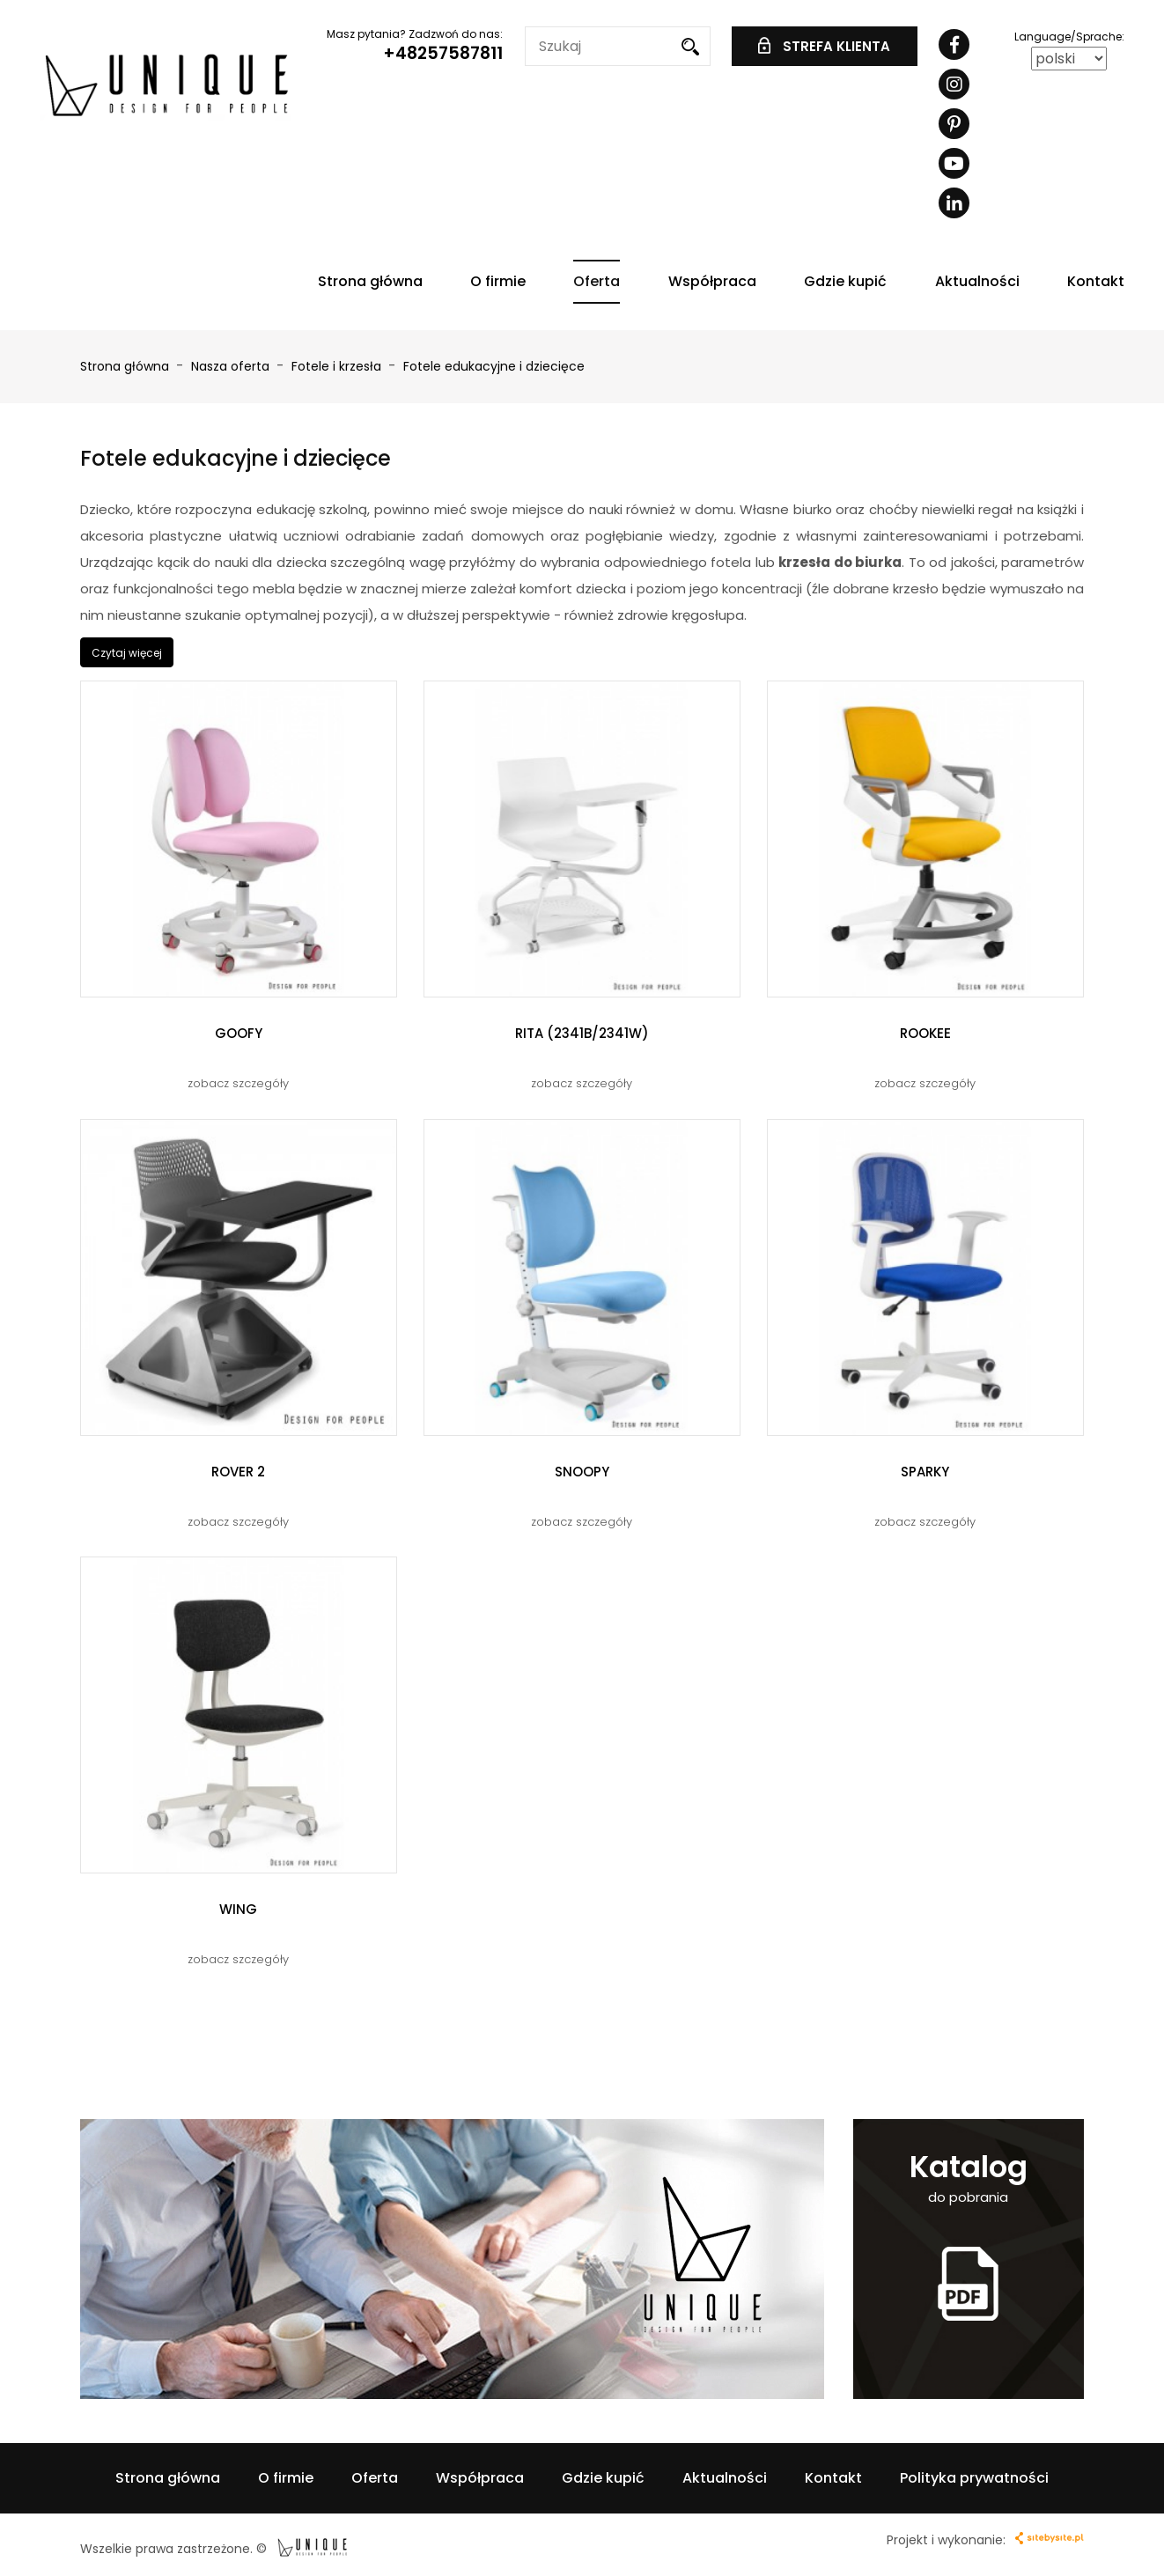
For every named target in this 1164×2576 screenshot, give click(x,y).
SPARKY (925, 1471)
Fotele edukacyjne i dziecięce (494, 366)
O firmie (498, 281)
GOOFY (238, 1033)
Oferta (596, 281)
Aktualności (977, 281)
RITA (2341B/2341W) (582, 1033)
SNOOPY (582, 1471)
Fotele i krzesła (338, 366)
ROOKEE (925, 1033)
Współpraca (712, 281)
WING (238, 1909)
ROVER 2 (238, 1471)
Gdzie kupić (845, 281)
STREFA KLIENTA (824, 46)
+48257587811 (443, 53)
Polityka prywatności (974, 2478)
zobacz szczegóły (238, 1083)
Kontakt (1095, 281)
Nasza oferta (232, 366)
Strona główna (370, 281)
